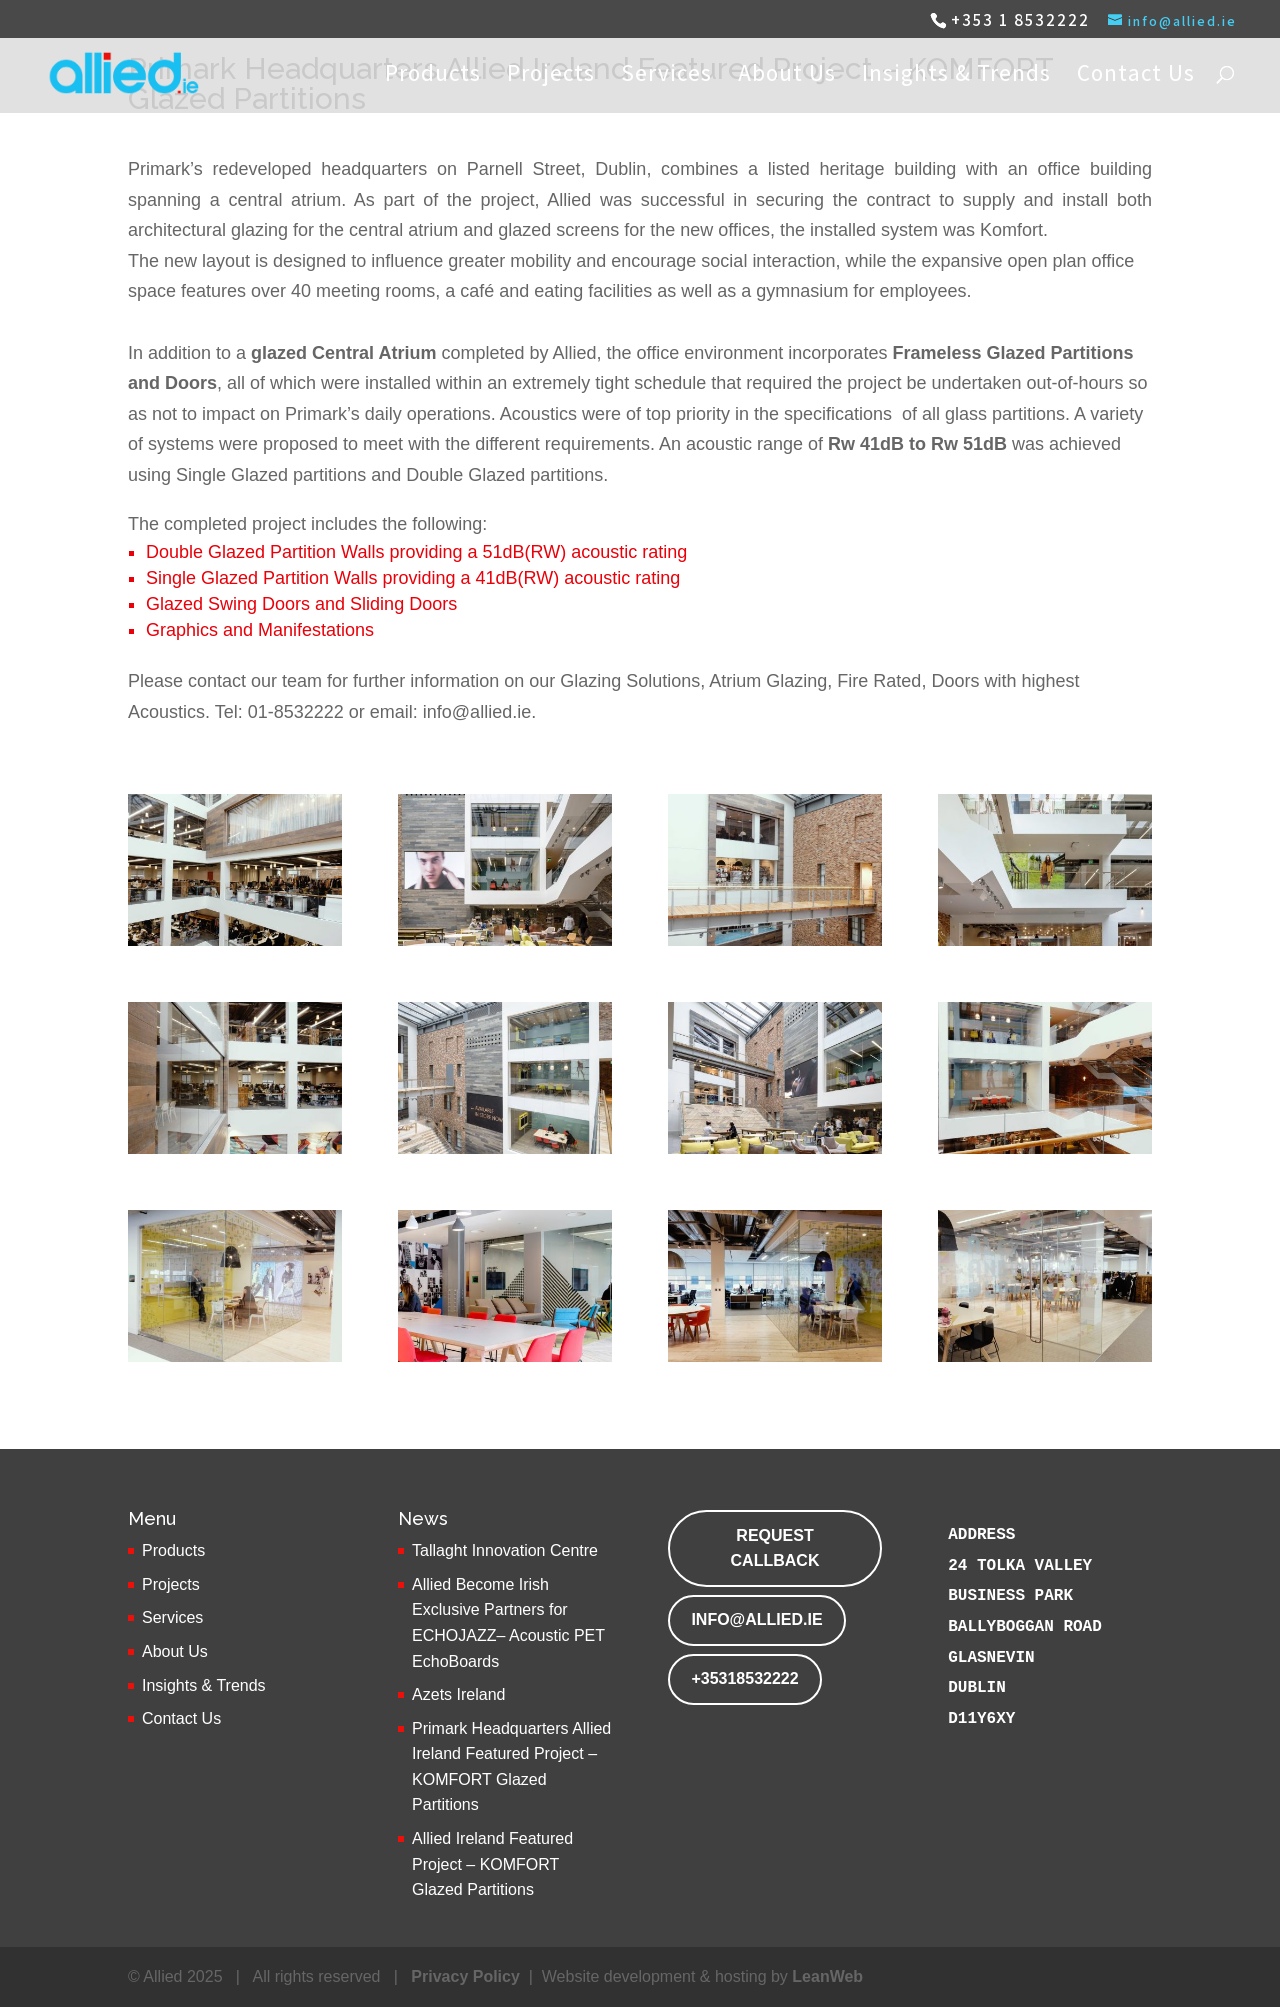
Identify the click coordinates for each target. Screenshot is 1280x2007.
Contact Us (1136, 77)
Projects (551, 77)
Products (433, 77)
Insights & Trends (956, 77)
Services (666, 77)
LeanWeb (827, 1976)
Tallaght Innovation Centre (505, 1550)
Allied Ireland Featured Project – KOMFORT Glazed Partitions (492, 1864)
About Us (787, 77)
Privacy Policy (465, 1976)
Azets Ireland (458, 1694)
